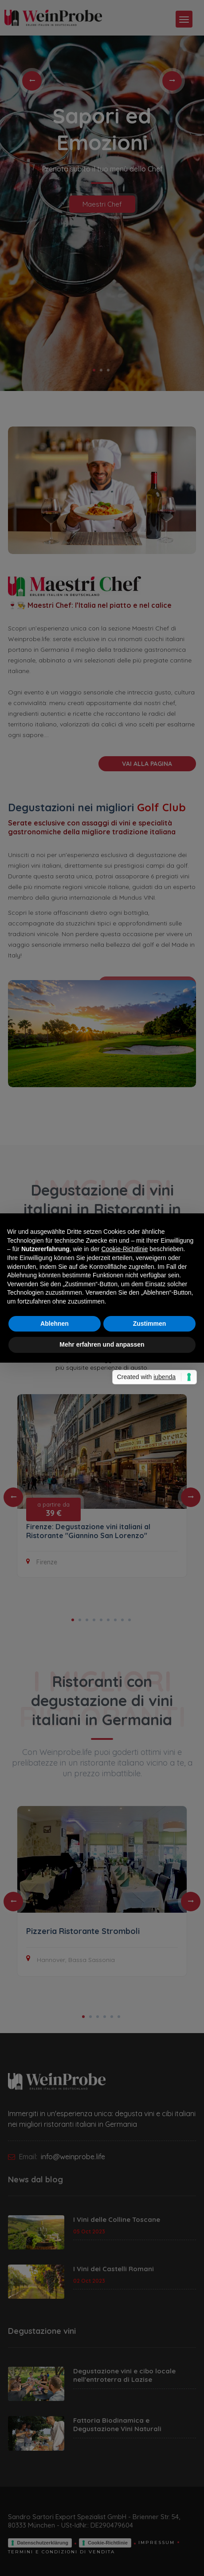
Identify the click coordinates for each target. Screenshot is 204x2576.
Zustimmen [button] (149, 1323)
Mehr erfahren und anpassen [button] (101, 1344)
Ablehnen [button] (54, 1323)
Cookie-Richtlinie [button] (124, 1248)
